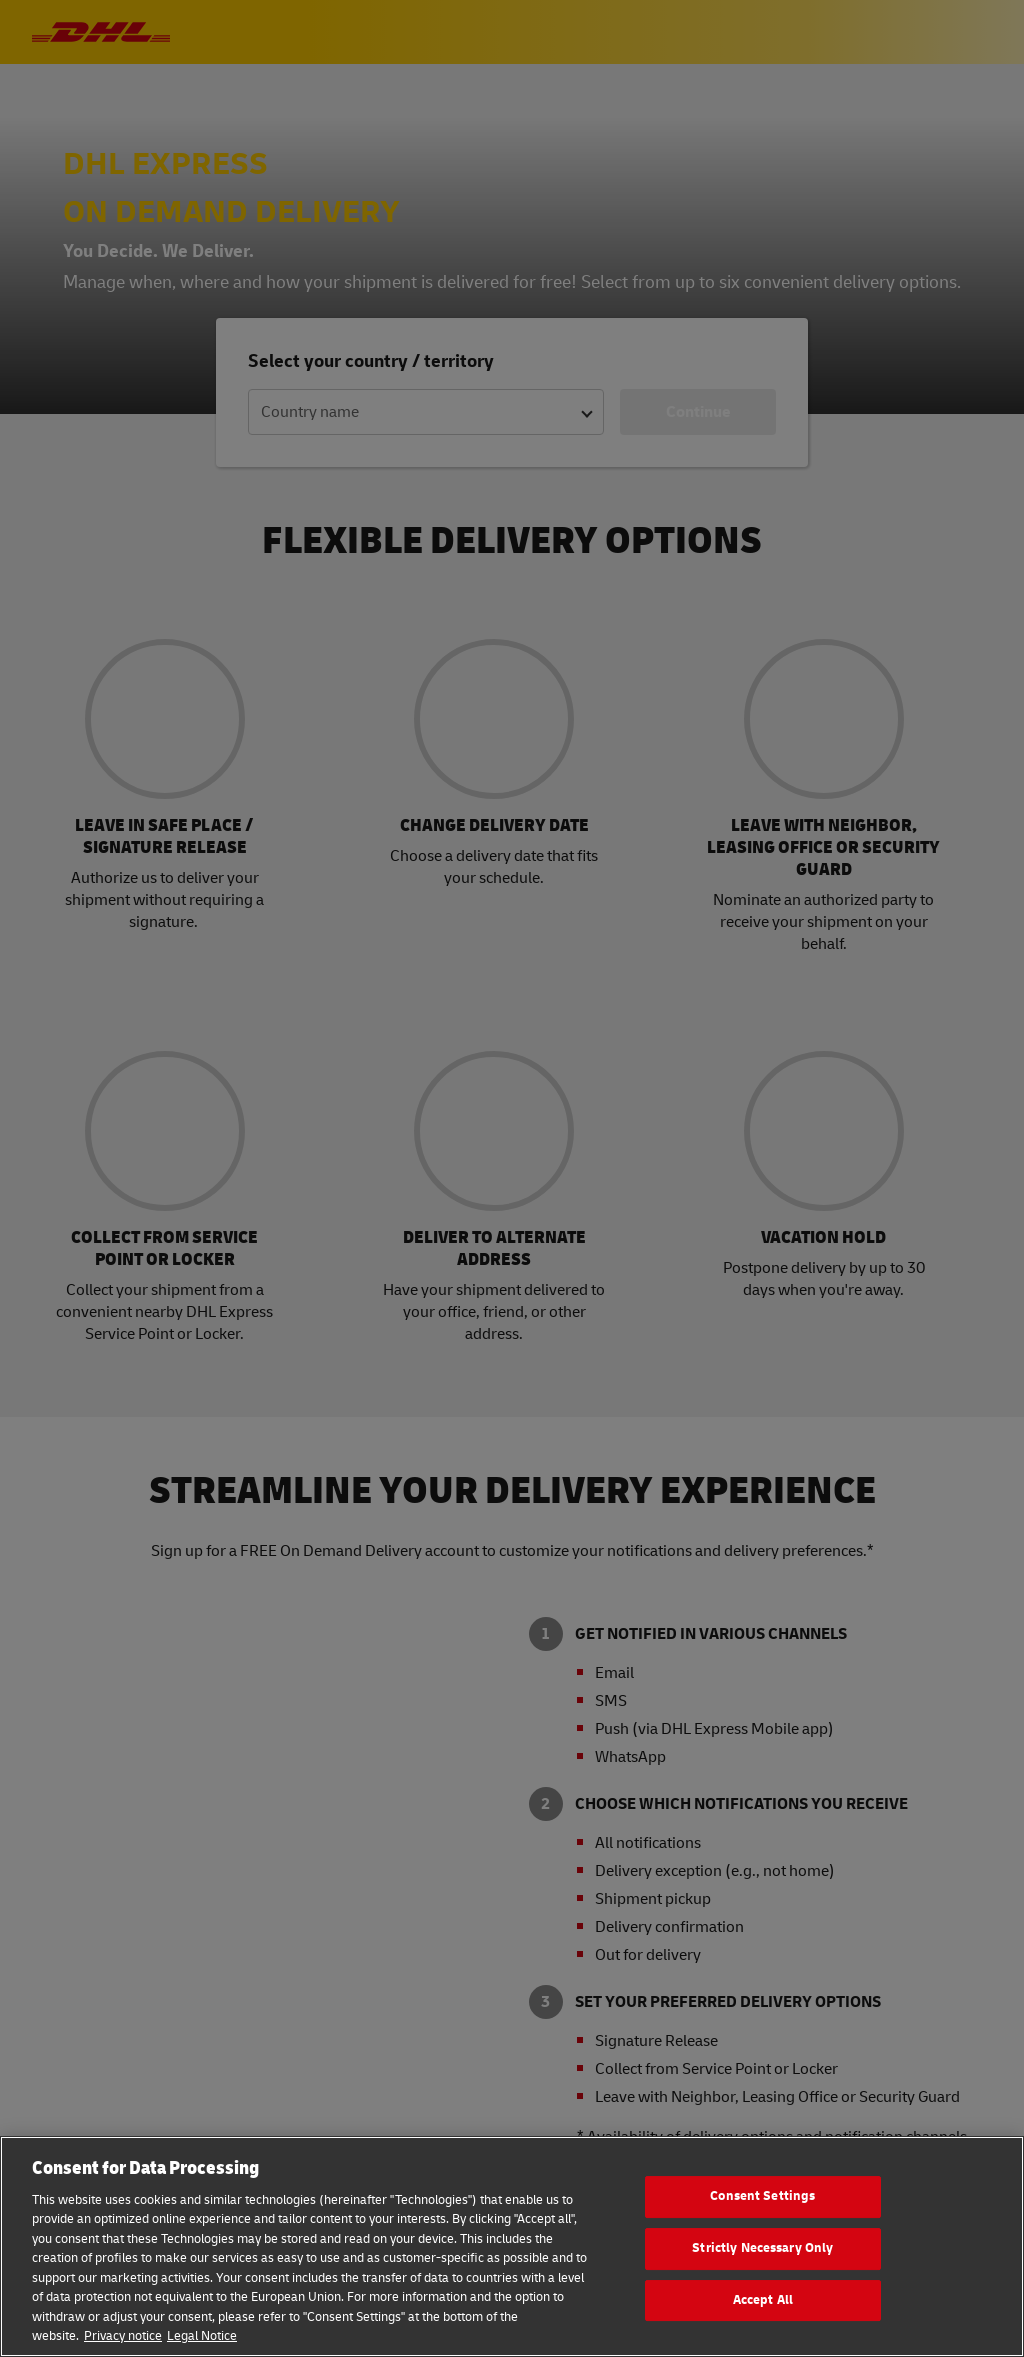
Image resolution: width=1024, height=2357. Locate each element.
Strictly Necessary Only (762, 2248)
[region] (512, 2246)
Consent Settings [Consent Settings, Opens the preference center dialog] (762, 2197)
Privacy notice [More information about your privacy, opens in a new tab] (123, 2336)
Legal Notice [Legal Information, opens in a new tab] (202, 2336)
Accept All (763, 2300)
